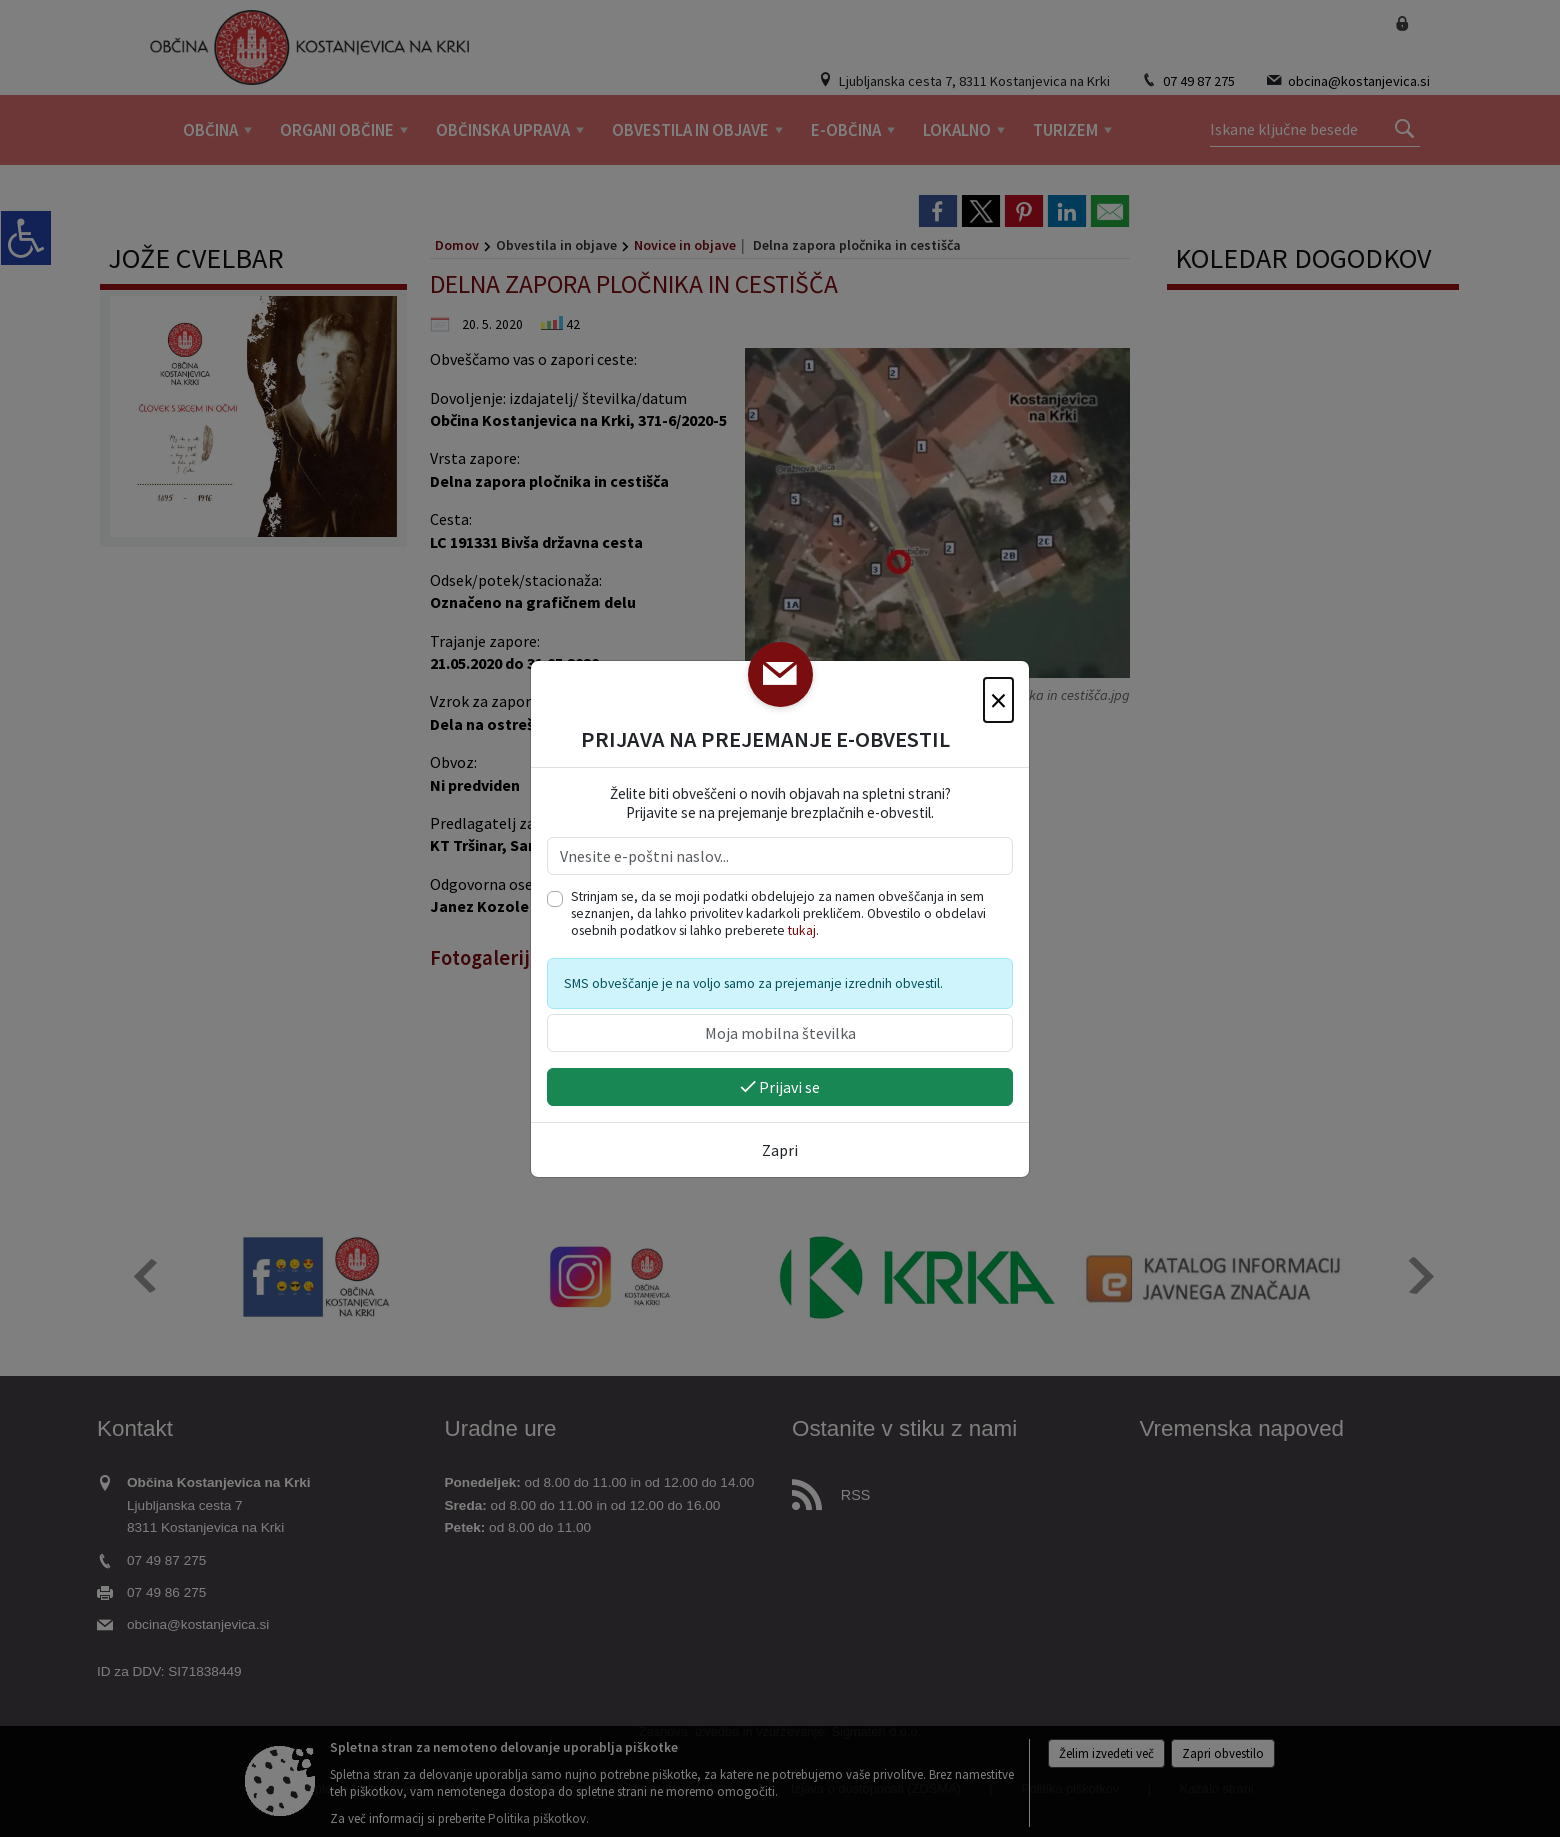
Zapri (780, 1150)
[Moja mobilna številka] (780, 1033)
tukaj (802, 930)
